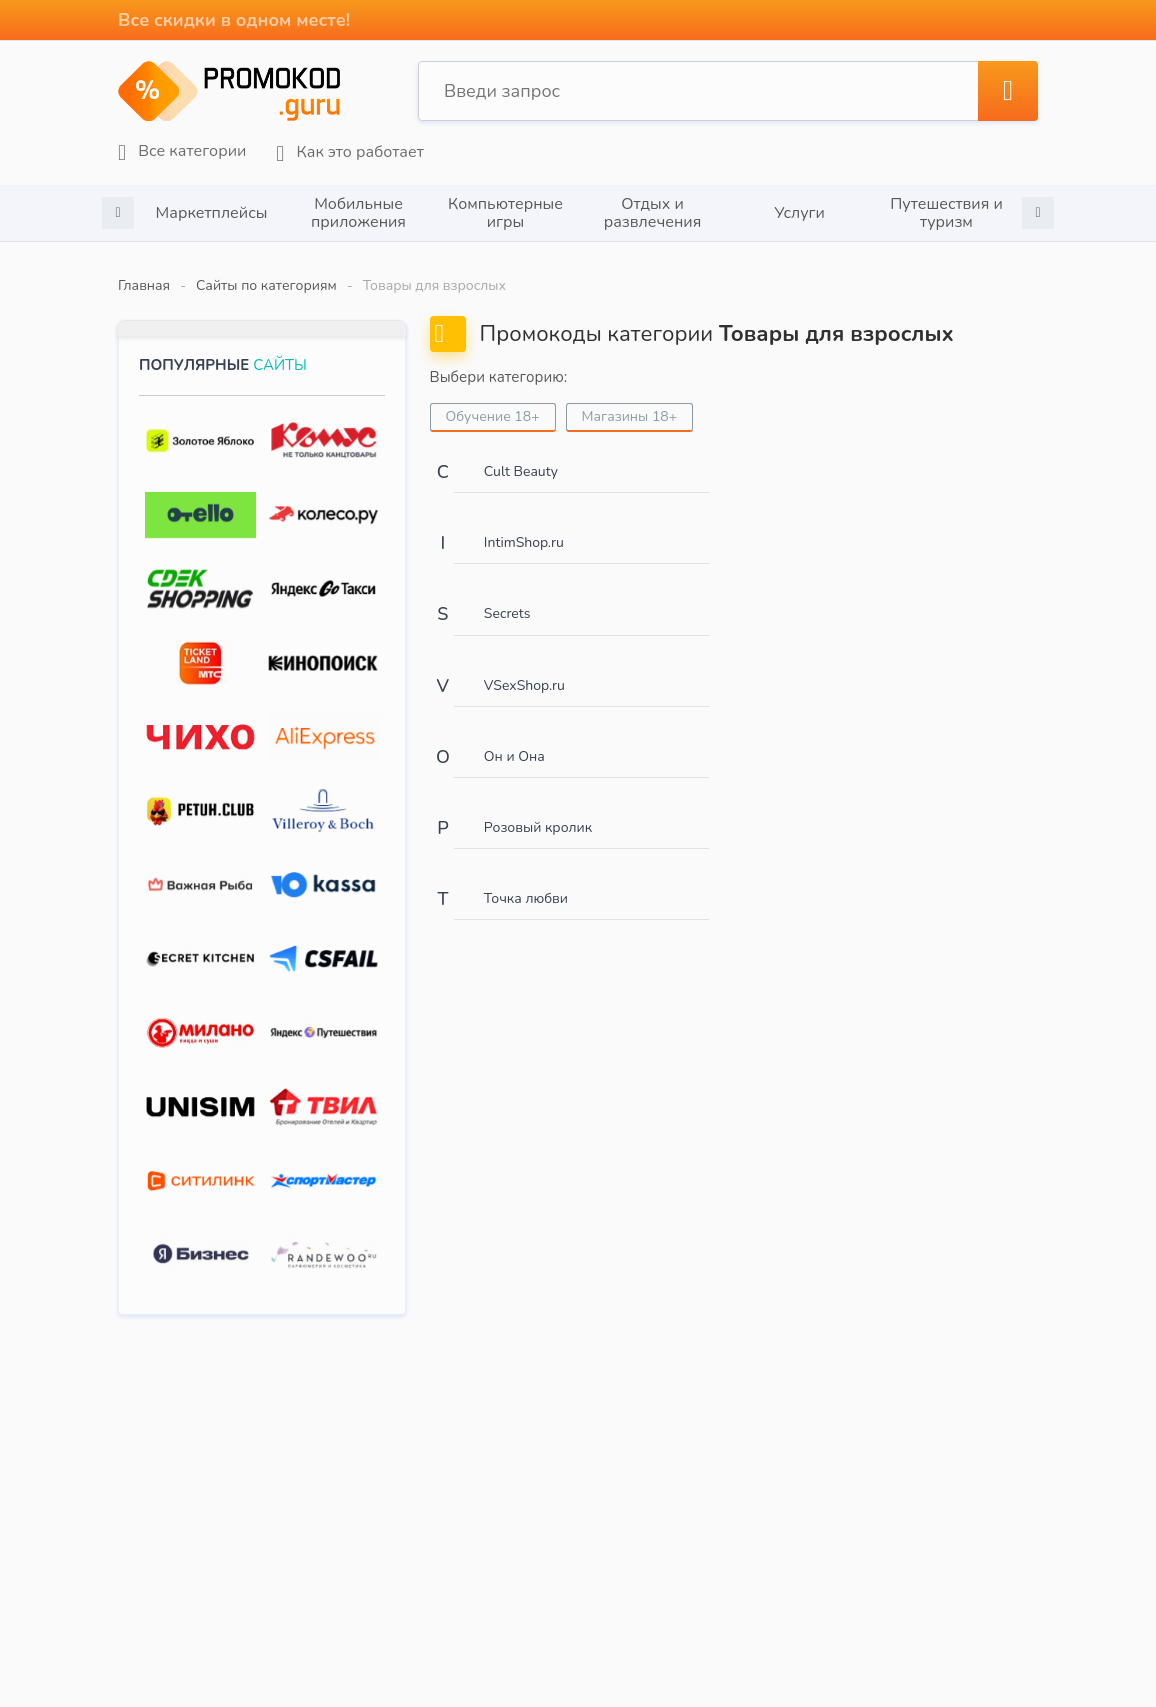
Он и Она (514, 756)
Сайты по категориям (266, 285)
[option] (211, 213)
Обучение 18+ (493, 416)
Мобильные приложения (358, 213)
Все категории (182, 152)
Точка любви (526, 898)
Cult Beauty (521, 471)
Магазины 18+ (630, 416)
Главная (144, 285)
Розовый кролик (538, 827)
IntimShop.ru (524, 542)
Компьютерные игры (505, 213)
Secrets (507, 613)
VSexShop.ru (524, 685)
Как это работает (349, 152)
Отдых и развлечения (653, 213)
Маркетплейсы (212, 213)
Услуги (799, 213)
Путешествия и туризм (946, 213)
